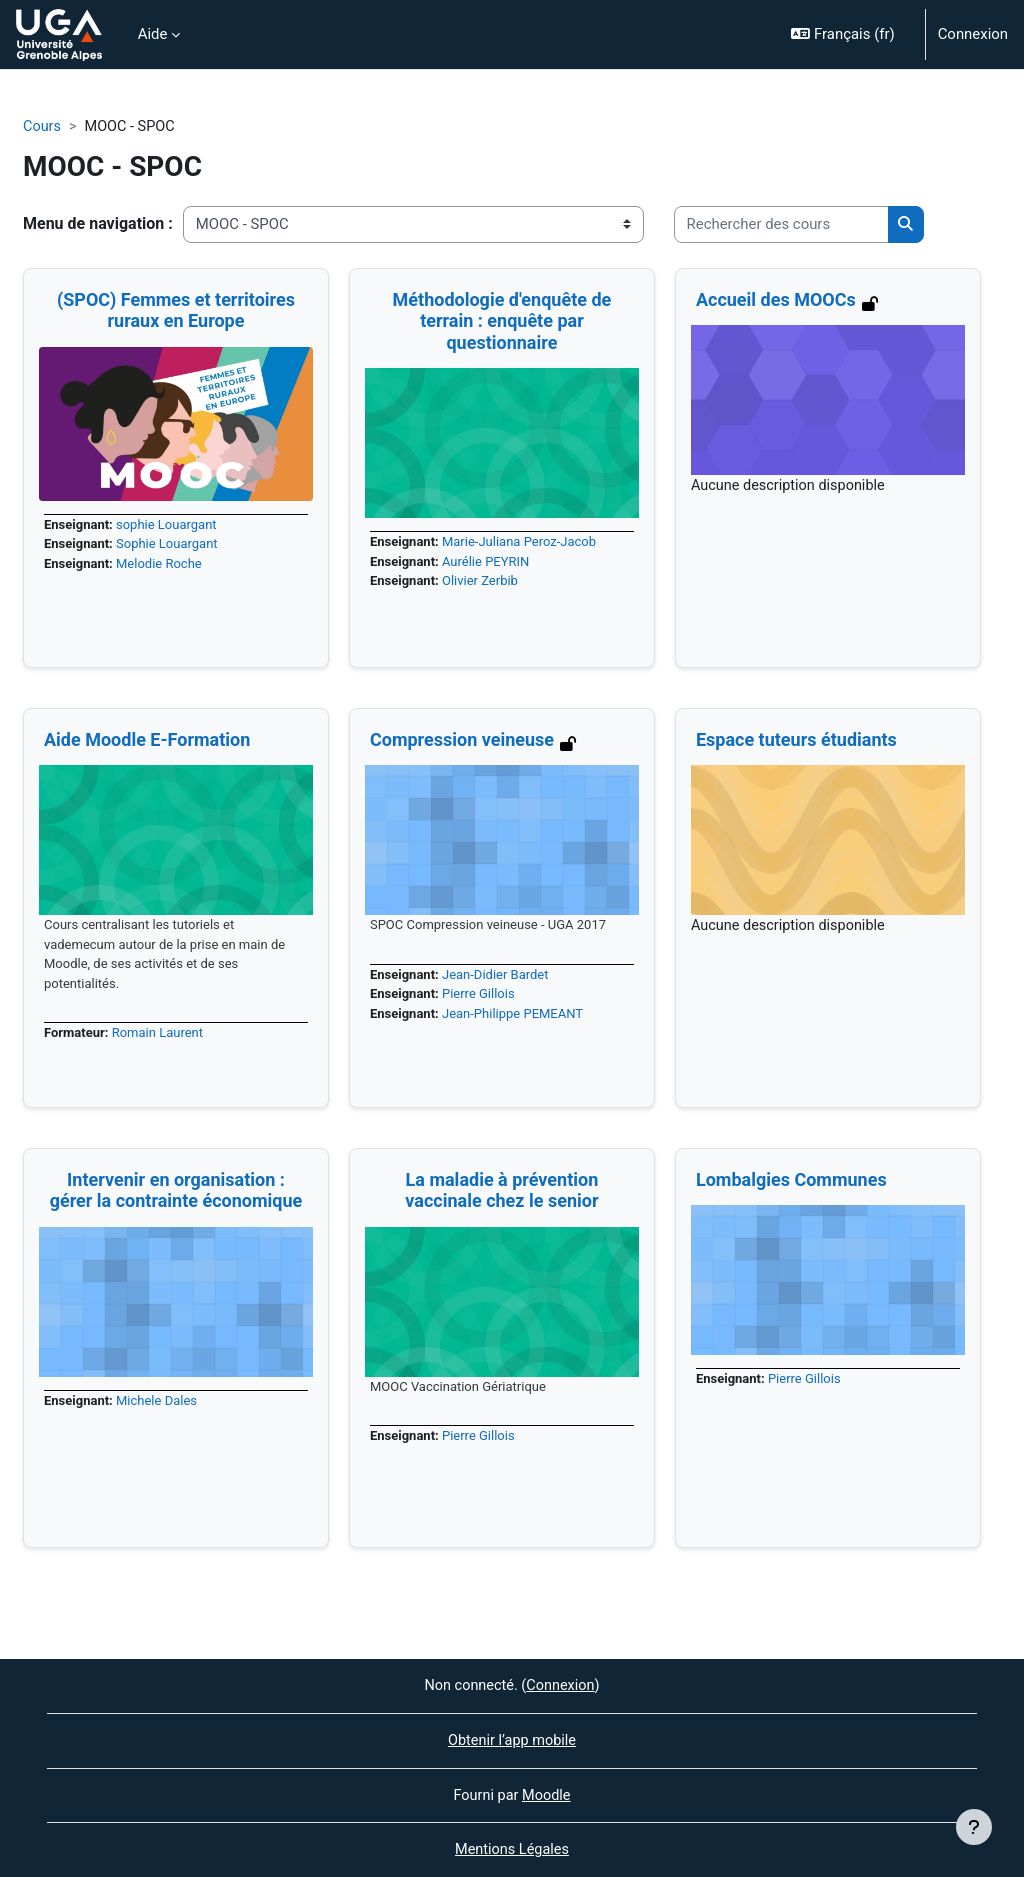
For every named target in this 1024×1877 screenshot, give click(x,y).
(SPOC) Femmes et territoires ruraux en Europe (176, 310)
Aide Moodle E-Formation (147, 739)
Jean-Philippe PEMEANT (517, 1016)
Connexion (973, 34)
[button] (849, 34)
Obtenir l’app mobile (512, 1739)
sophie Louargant (170, 525)
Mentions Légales (511, 1850)
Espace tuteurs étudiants (796, 739)
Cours (42, 127)
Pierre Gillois (481, 996)
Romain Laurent (161, 1036)
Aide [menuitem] (153, 34)
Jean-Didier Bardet (499, 975)
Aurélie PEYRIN (489, 563)
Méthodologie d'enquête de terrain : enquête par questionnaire (502, 321)
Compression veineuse (462, 739)
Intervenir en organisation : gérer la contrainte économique (176, 1190)
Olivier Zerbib (483, 583)
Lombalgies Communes (791, 1179)
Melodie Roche (162, 565)
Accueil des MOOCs (776, 299)
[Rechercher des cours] (781, 225)
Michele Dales (160, 1401)
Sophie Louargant (170, 545)
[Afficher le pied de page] (974, 1827)
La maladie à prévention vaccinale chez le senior (501, 1190)
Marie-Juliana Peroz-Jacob (523, 542)
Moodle (547, 1794)
